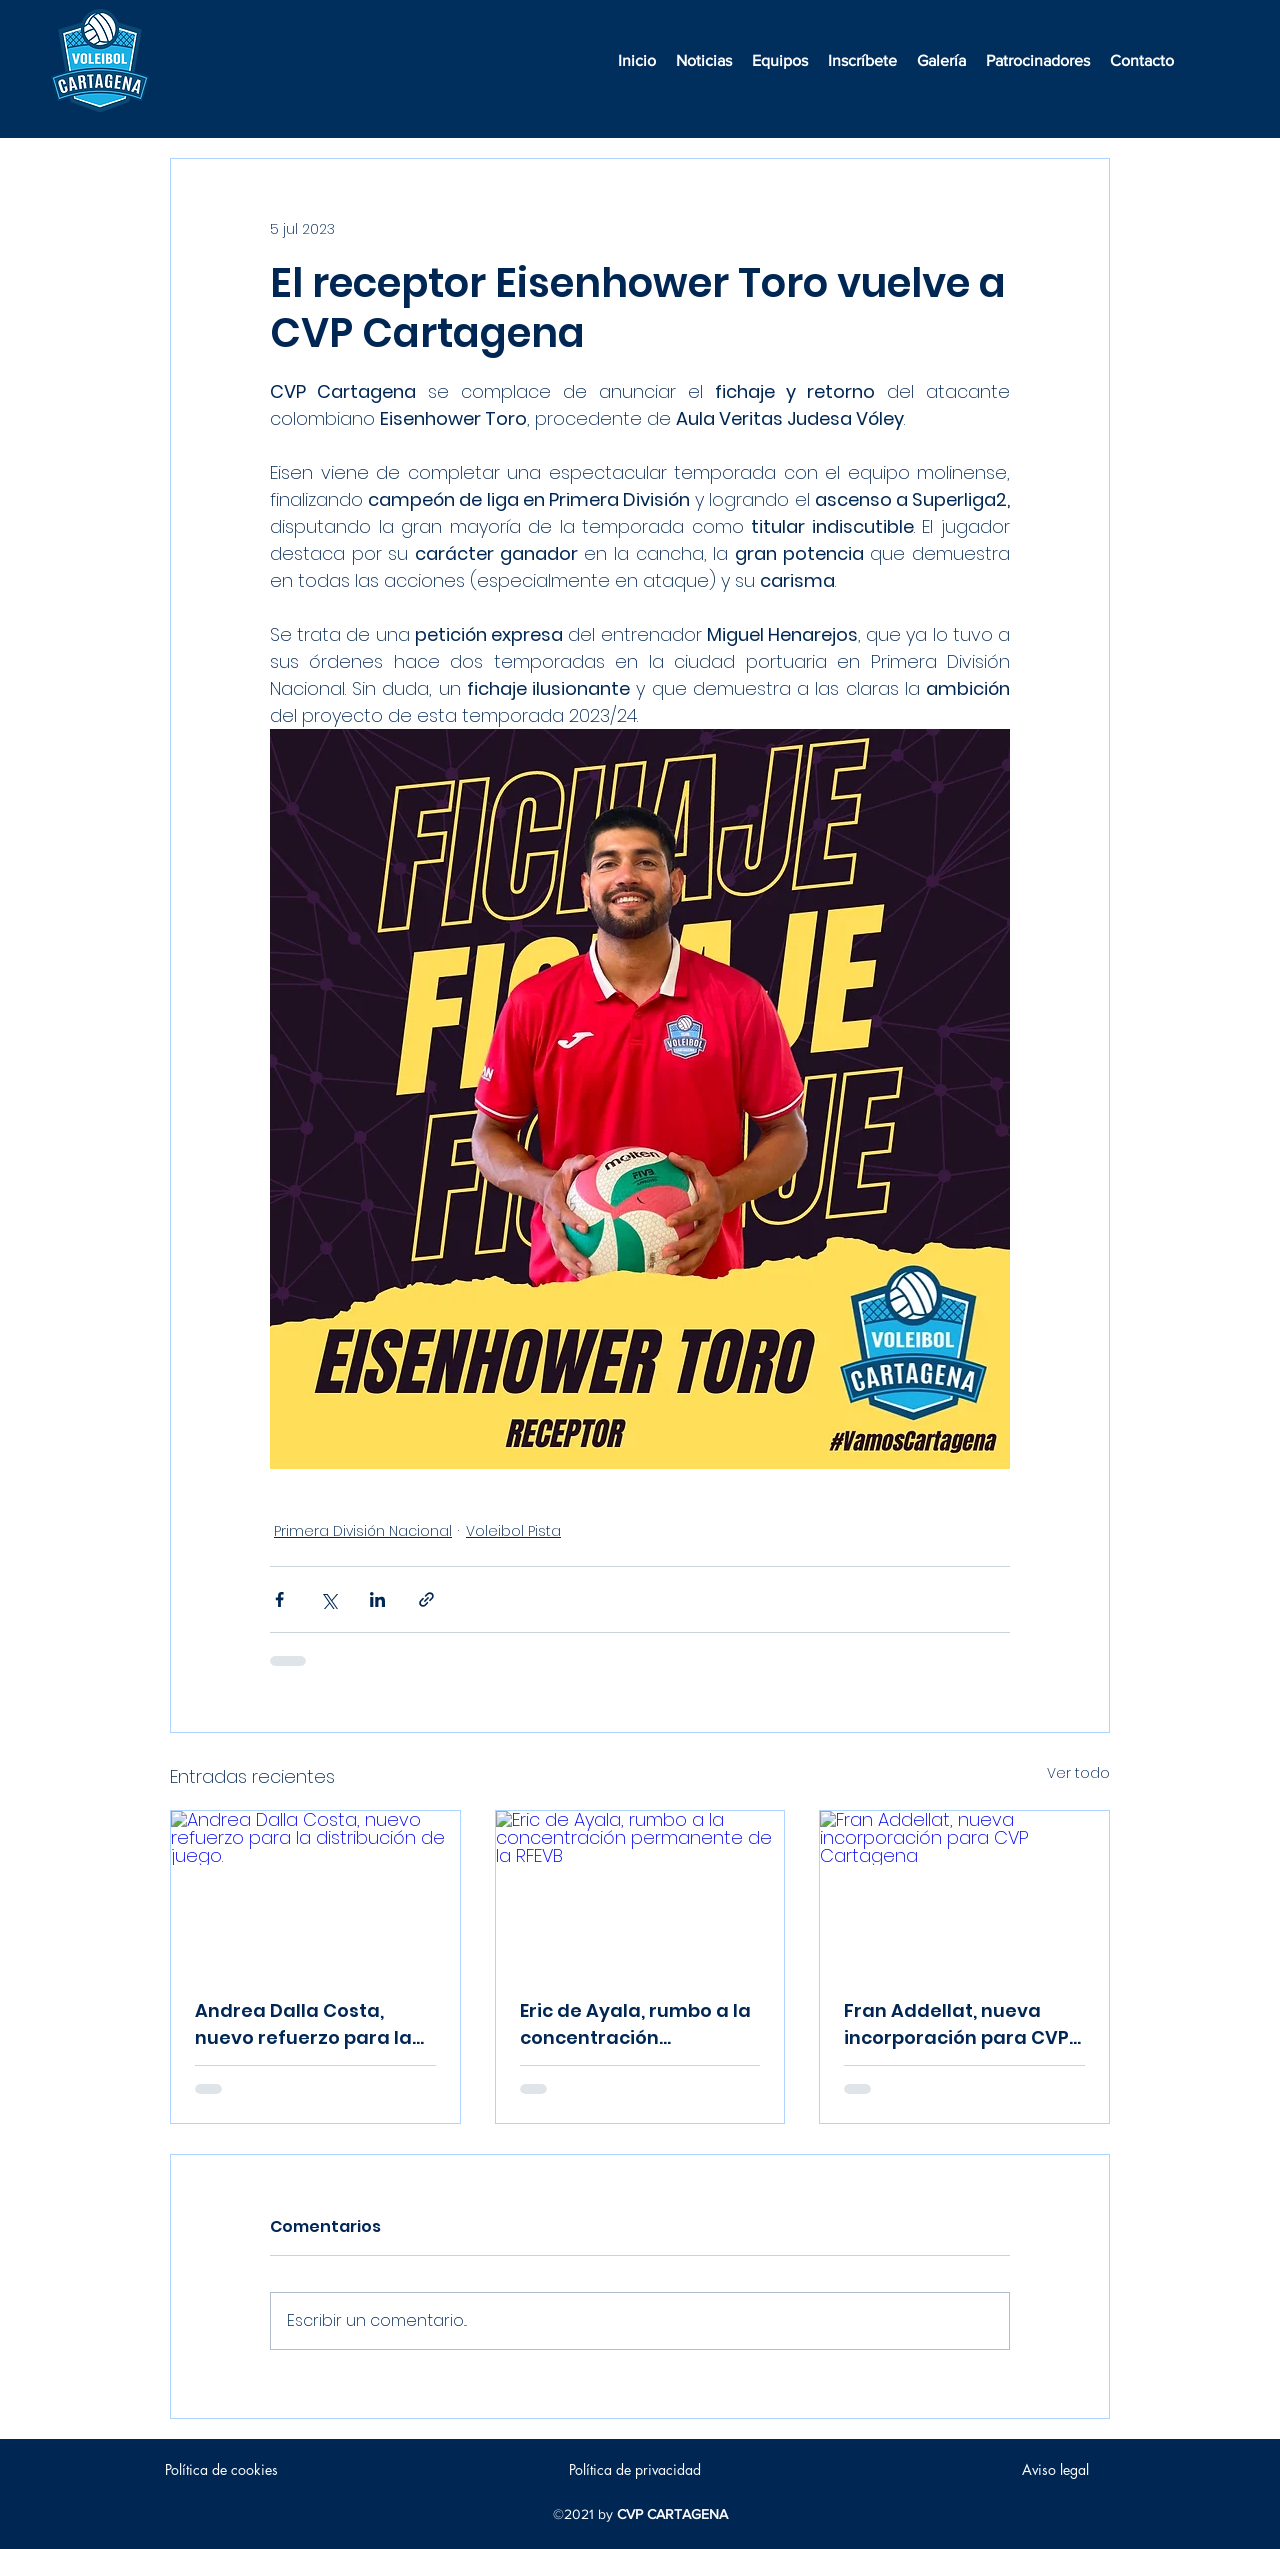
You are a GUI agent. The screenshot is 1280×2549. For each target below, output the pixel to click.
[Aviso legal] (1055, 2470)
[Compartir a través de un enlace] (426, 1599)
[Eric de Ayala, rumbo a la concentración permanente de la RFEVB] (640, 1892)
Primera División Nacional (363, 1531)
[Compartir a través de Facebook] (279, 1599)
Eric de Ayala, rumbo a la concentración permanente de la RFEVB (635, 2024)
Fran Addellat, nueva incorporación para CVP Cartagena (956, 2024)
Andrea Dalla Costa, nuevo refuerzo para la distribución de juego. (303, 2024)
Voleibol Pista (513, 1531)
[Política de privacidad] (635, 2470)
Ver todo (1078, 1773)
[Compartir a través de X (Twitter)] (328, 1599)
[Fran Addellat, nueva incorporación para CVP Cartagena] (964, 1892)
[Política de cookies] (221, 2470)
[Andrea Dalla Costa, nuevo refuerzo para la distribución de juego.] (315, 1892)
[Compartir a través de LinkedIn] (377, 1599)
